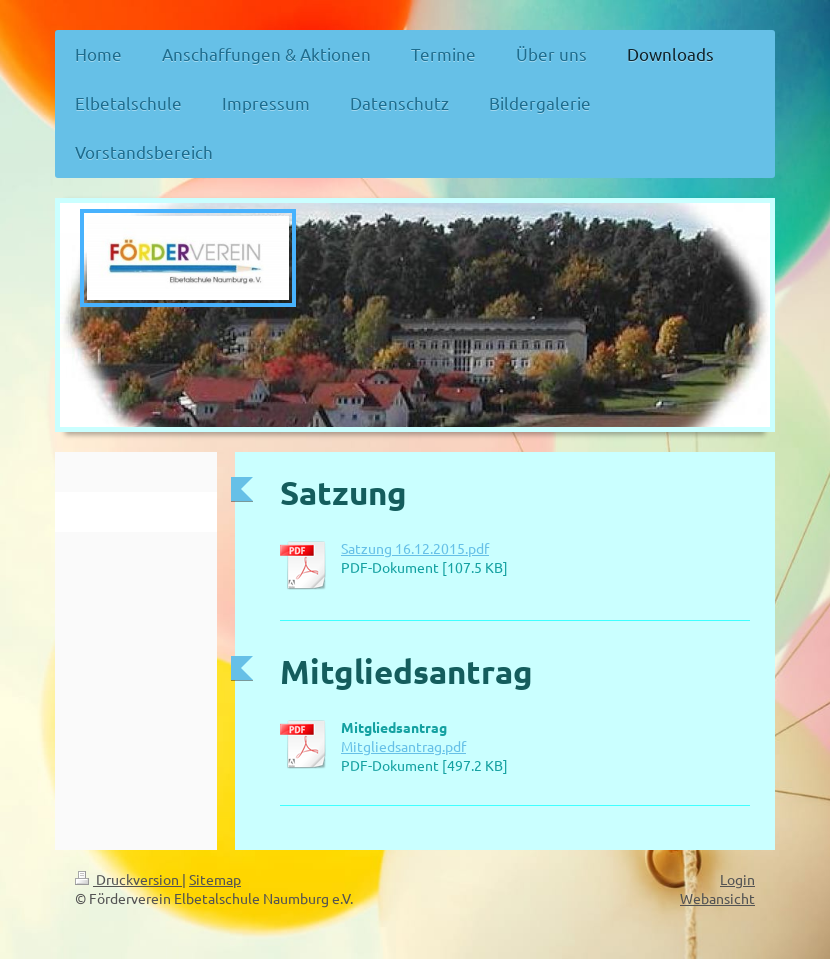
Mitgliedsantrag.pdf (403, 746)
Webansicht (717, 898)
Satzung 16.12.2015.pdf (415, 548)
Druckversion (128, 879)
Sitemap (215, 879)
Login (737, 879)
